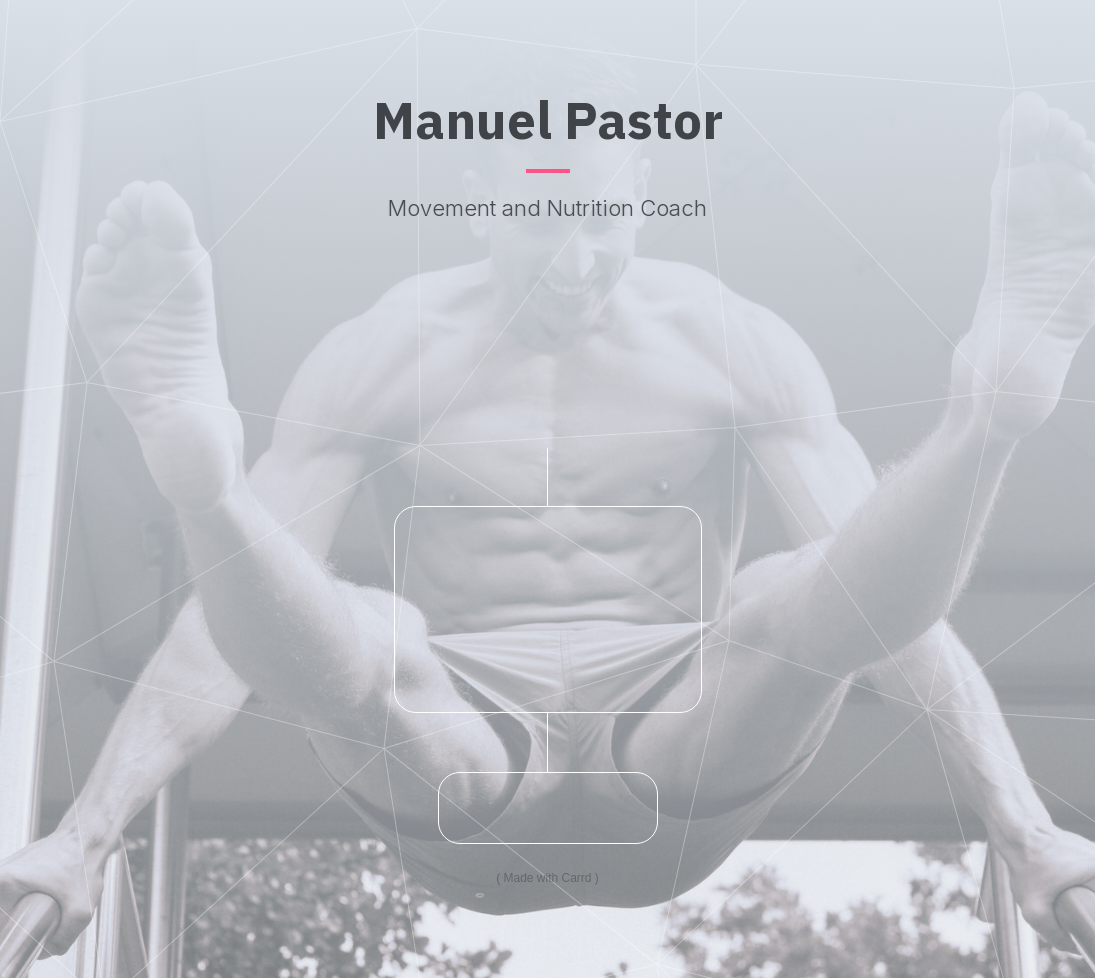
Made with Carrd (547, 878)
